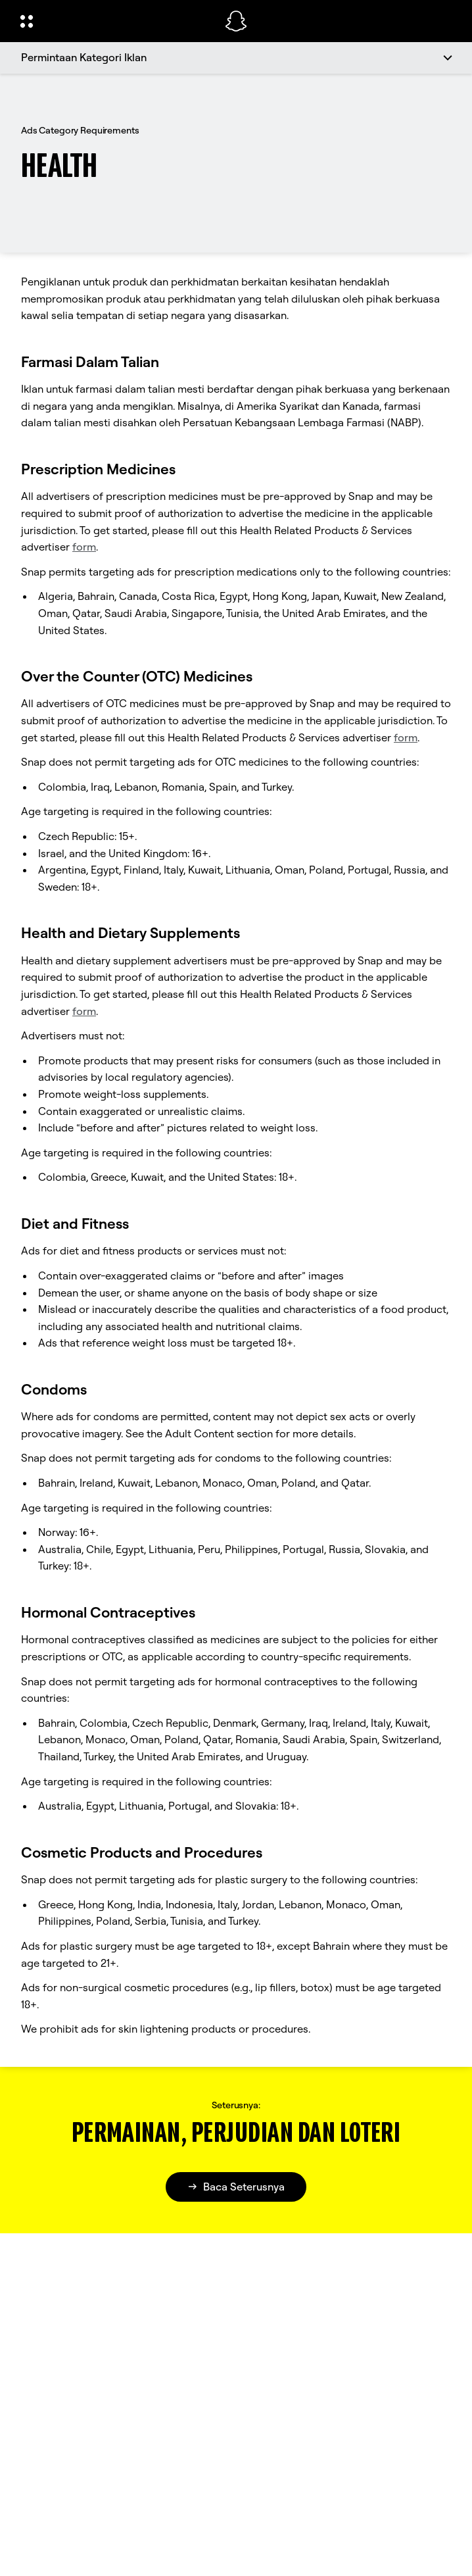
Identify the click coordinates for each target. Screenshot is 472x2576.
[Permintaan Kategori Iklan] (236, 58)
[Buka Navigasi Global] (114, 21)
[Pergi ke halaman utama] (236, 21)
